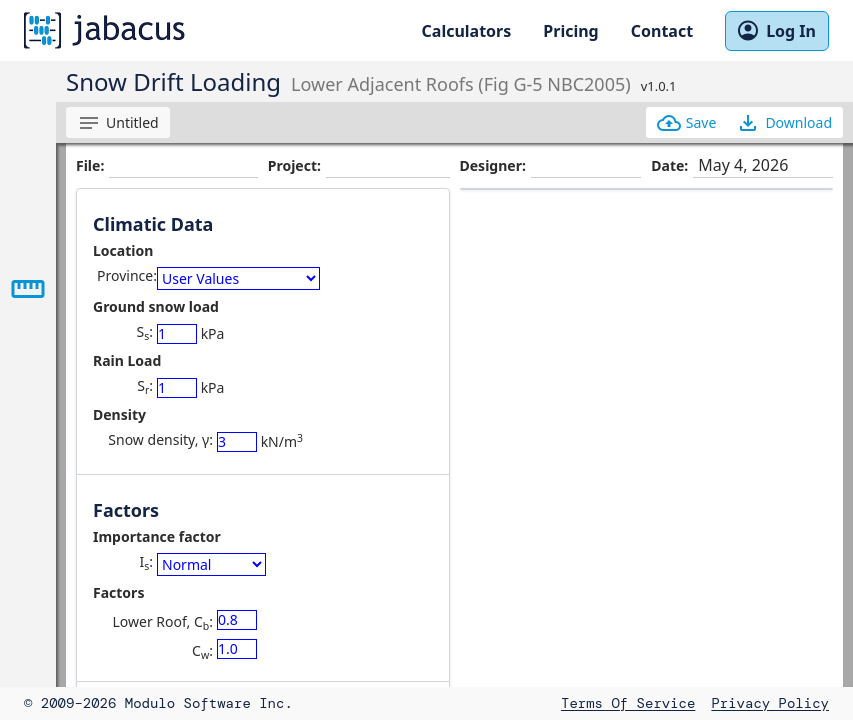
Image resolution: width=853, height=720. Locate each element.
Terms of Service (628, 703)
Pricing (570, 31)
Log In (777, 31)
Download (784, 123)
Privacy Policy (770, 703)
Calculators (467, 31)
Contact (662, 31)
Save (687, 123)
